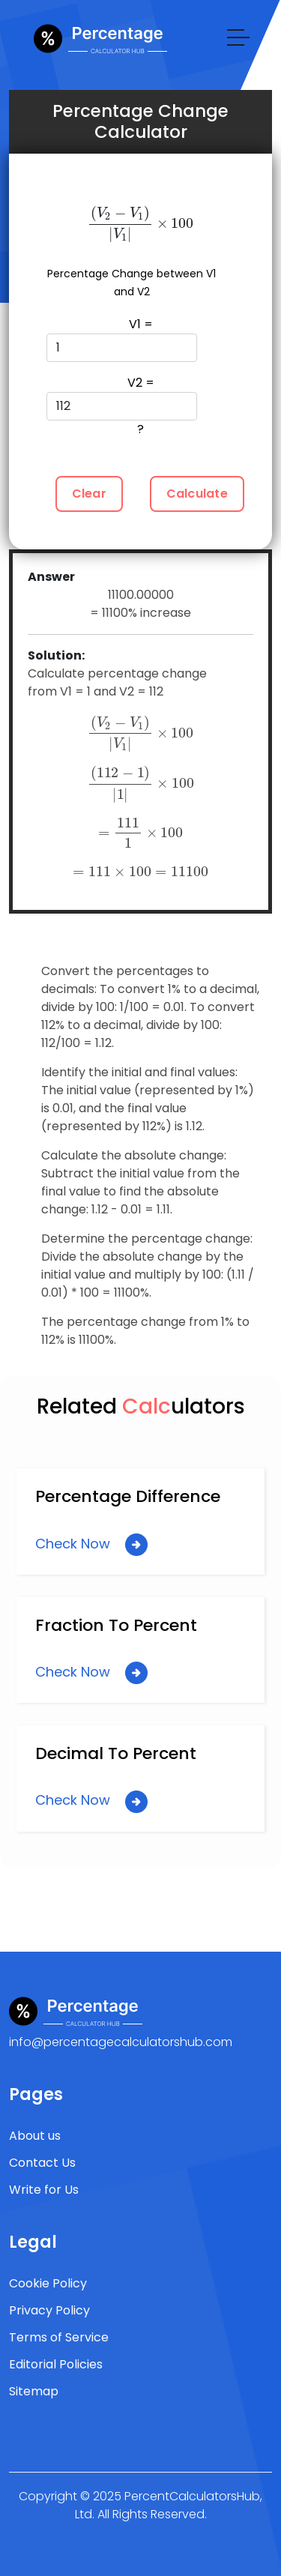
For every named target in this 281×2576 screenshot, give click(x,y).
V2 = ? (121, 406)
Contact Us (42, 2162)
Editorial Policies (56, 2364)
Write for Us (44, 2189)
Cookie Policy (48, 2283)
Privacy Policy (49, 2310)
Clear (89, 493)
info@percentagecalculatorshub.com (120, 2042)
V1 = (121, 339)
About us (35, 2135)
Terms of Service (59, 2337)
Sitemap (33, 2391)
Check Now (91, 1544)
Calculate (197, 493)
